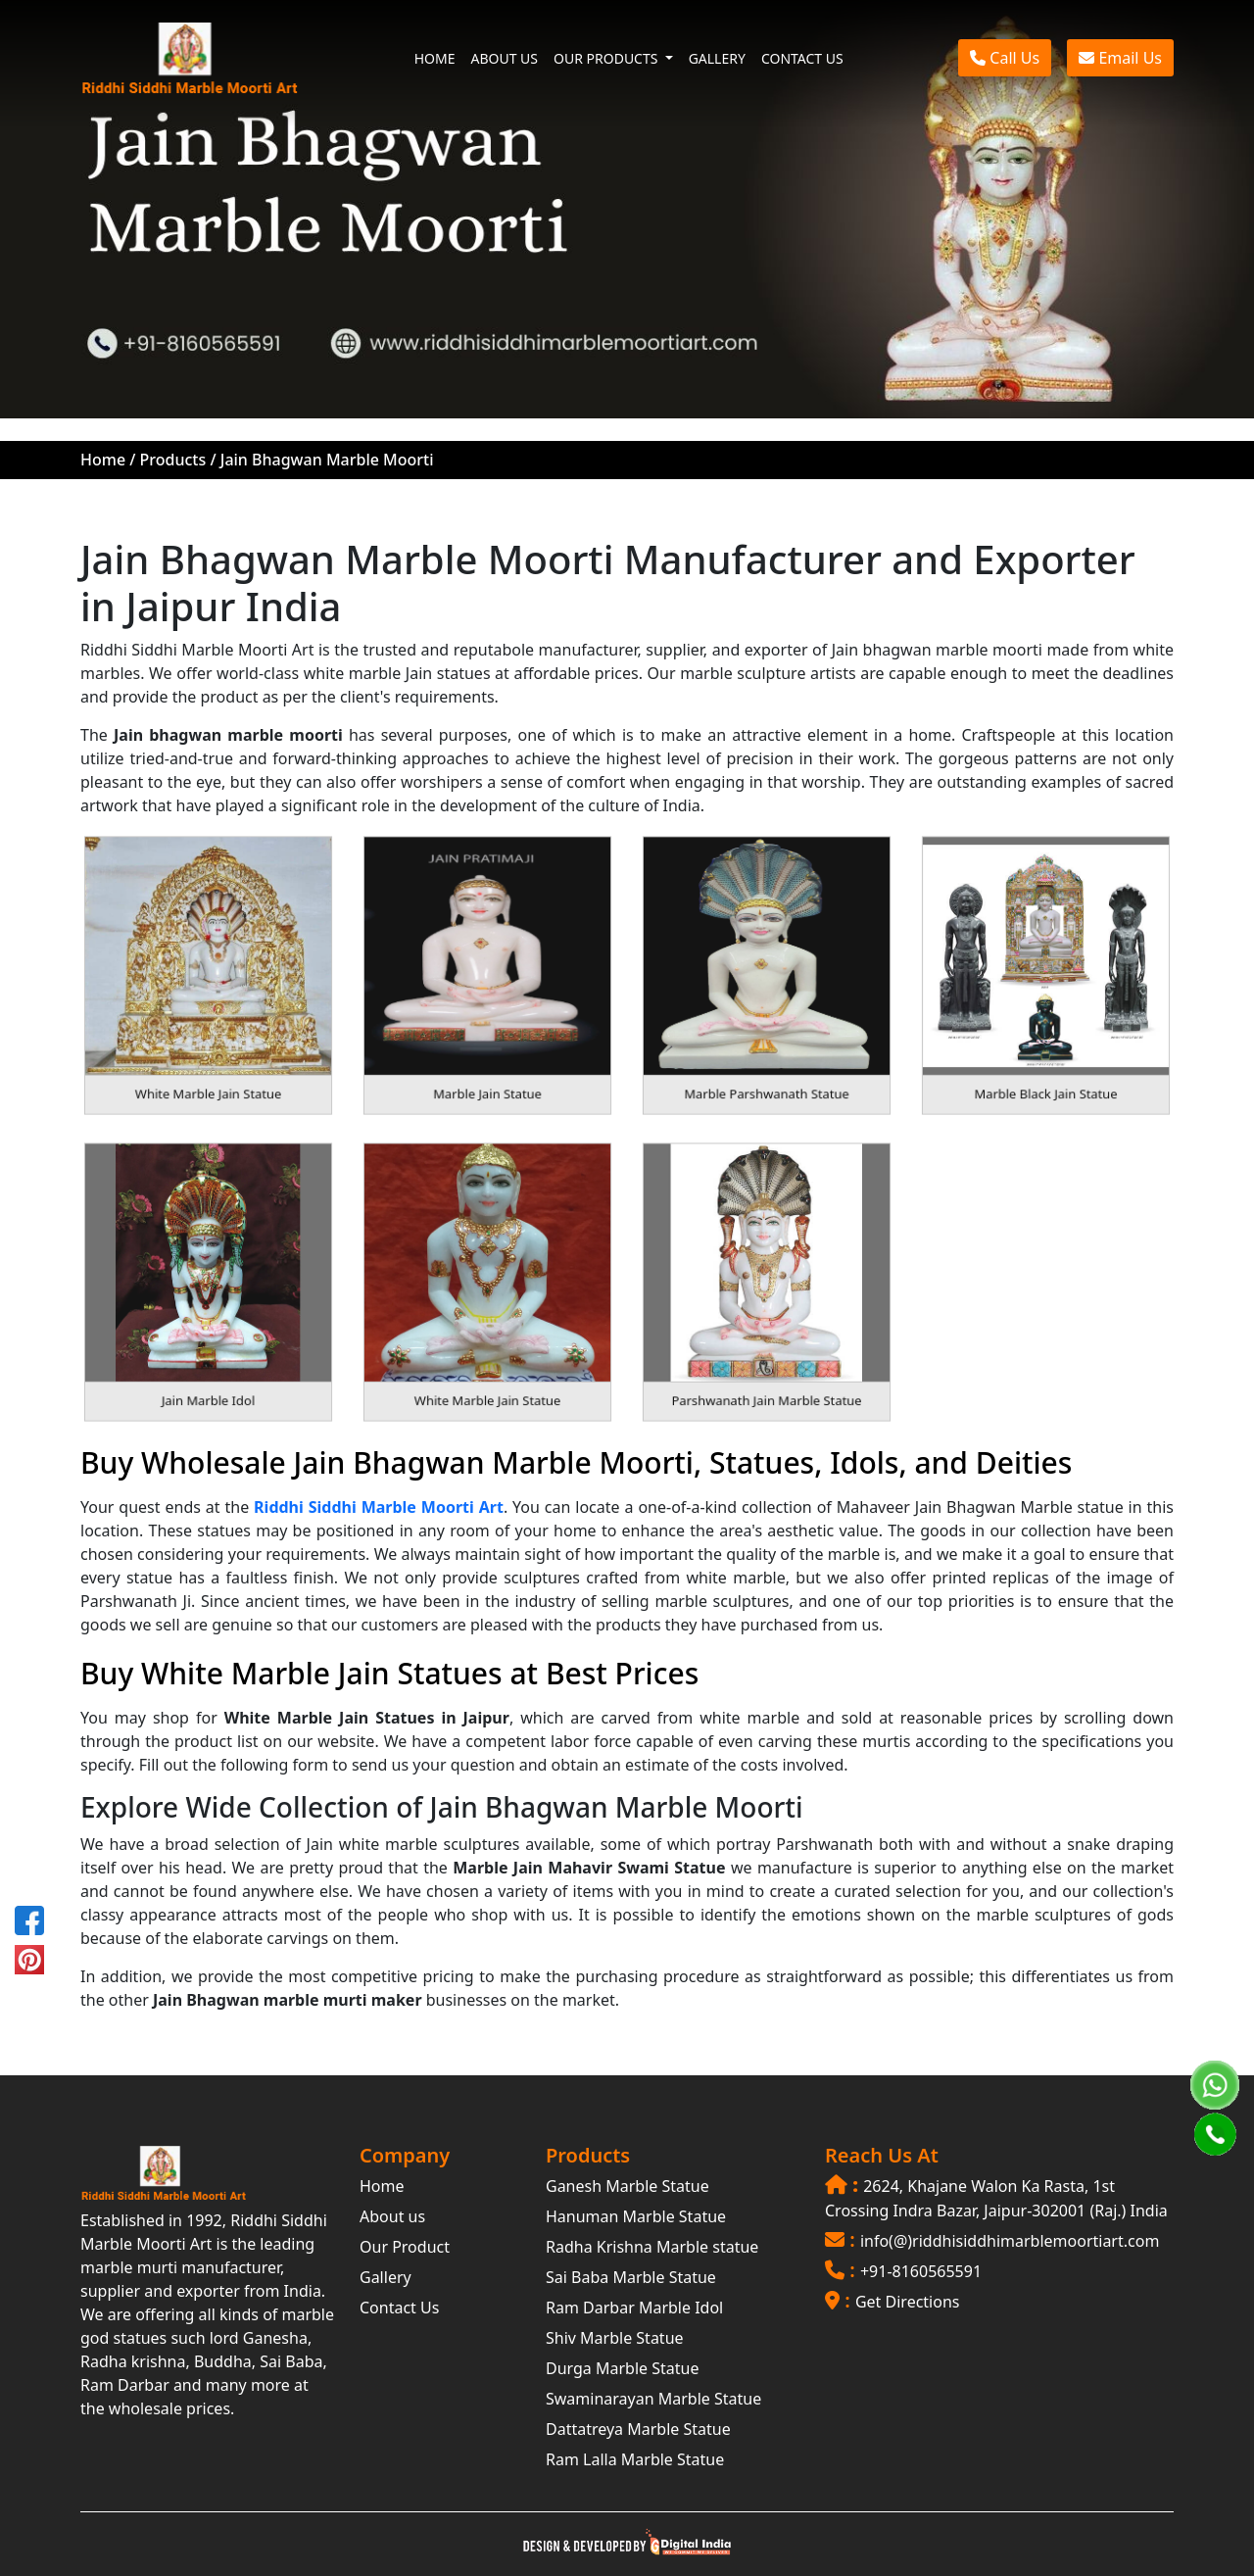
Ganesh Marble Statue (627, 2186)
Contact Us (399, 2307)
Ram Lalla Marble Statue (635, 2459)
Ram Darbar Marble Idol (634, 2307)
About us (392, 2216)
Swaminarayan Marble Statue (653, 2398)
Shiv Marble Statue (615, 2338)
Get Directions (907, 2301)
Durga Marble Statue (622, 2368)
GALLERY (717, 58)
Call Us (1004, 58)
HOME (435, 58)
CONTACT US (802, 58)
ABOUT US (504, 58)
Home (102, 459)
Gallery (385, 2277)
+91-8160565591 (921, 2271)
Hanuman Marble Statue (636, 2216)
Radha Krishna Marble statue (652, 2247)
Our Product (405, 2247)
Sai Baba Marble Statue (631, 2277)
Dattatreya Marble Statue (638, 2429)
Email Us (1120, 58)
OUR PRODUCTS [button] (607, 58)
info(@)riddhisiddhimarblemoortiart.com (1009, 2241)
